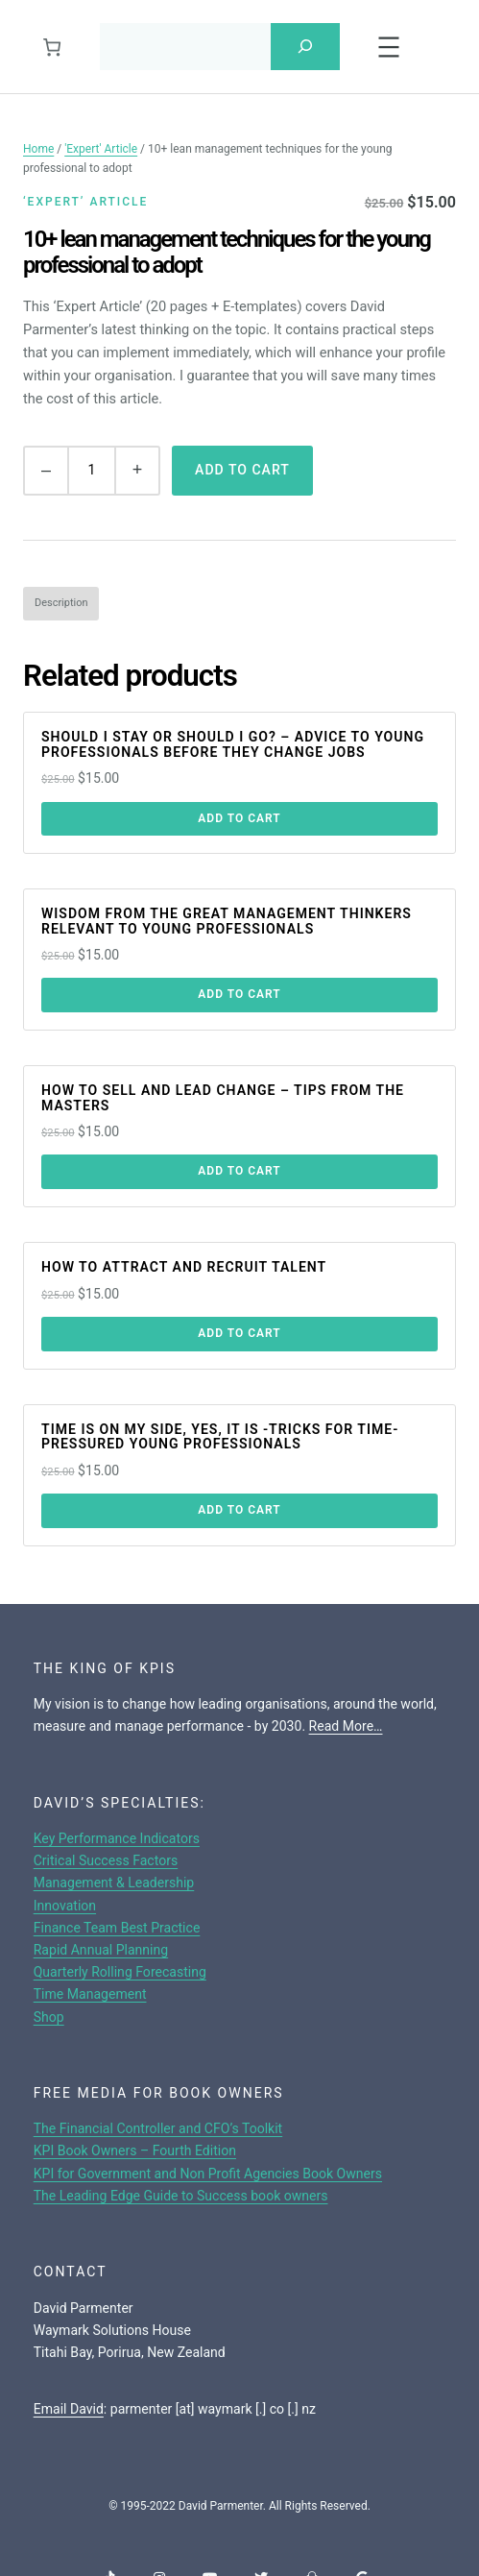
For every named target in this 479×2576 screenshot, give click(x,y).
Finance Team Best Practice (117, 1926)
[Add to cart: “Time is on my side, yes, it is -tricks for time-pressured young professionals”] (239, 1510)
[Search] (305, 46)
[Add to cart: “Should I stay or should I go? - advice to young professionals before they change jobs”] (239, 818)
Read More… (346, 1725)
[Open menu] (388, 46)
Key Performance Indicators (117, 1837)
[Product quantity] (91, 470)
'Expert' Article (100, 148)
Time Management (90, 1993)
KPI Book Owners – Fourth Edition (135, 2150)
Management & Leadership (114, 1881)
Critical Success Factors (106, 1859)
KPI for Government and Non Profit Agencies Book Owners (208, 2172)
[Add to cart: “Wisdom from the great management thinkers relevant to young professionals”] (239, 995)
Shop (49, 2016)
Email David (69, 2408)
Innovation (65, 1904)
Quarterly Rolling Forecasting (120, 1971)
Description (61, 601)
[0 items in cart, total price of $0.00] (51, 46)
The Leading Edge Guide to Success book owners (181, 2194)
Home (38, 148)
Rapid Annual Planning (101, 1948)
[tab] (61, 603)
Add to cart (242, 468)
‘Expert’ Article (85, 200)
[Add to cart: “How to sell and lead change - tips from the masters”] (239, 1171)
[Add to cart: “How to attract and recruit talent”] (239, 1333)
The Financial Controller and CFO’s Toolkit (158, 2127)
